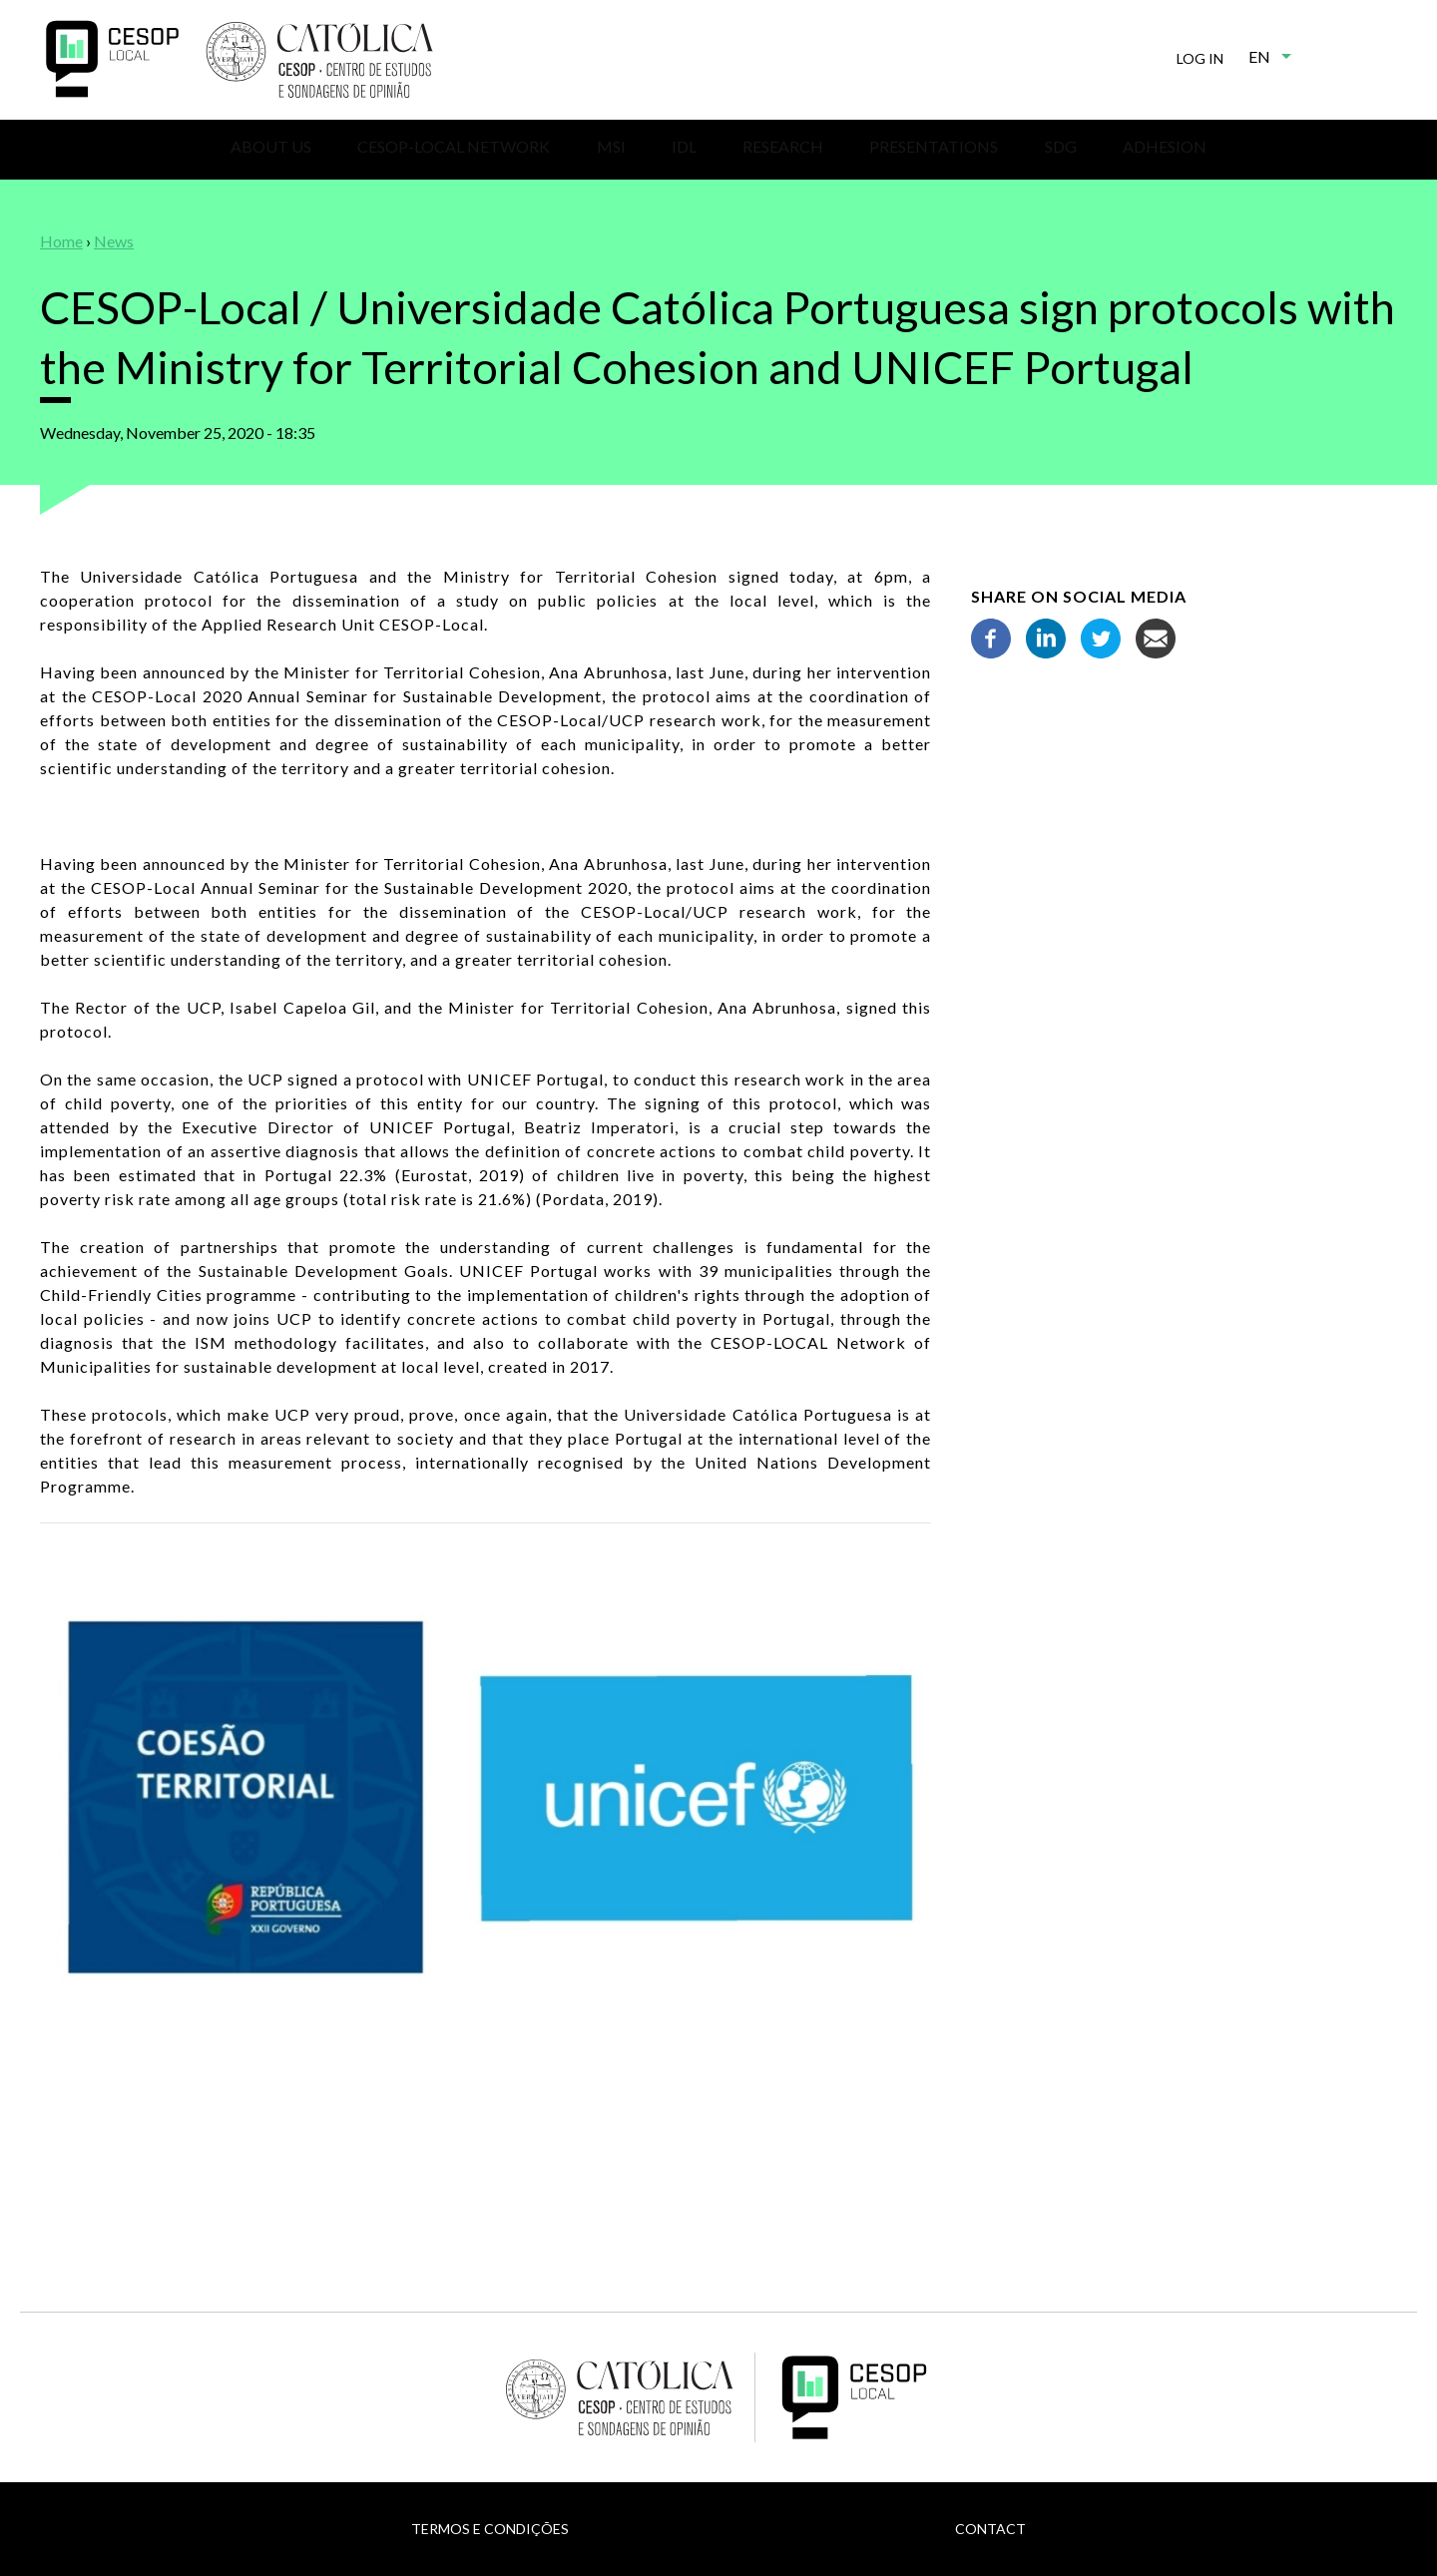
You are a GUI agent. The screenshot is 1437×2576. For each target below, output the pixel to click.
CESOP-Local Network (453, 146)
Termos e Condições (490, 2528)
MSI (611, 146)
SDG (1061, 146)
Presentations (933, 146)
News (114, 240)
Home (61, 240)
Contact (990, 2528)
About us (271, 146)
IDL (684, 146)
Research (782, 146)
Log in (1200, 58)
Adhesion (1164, 146)
